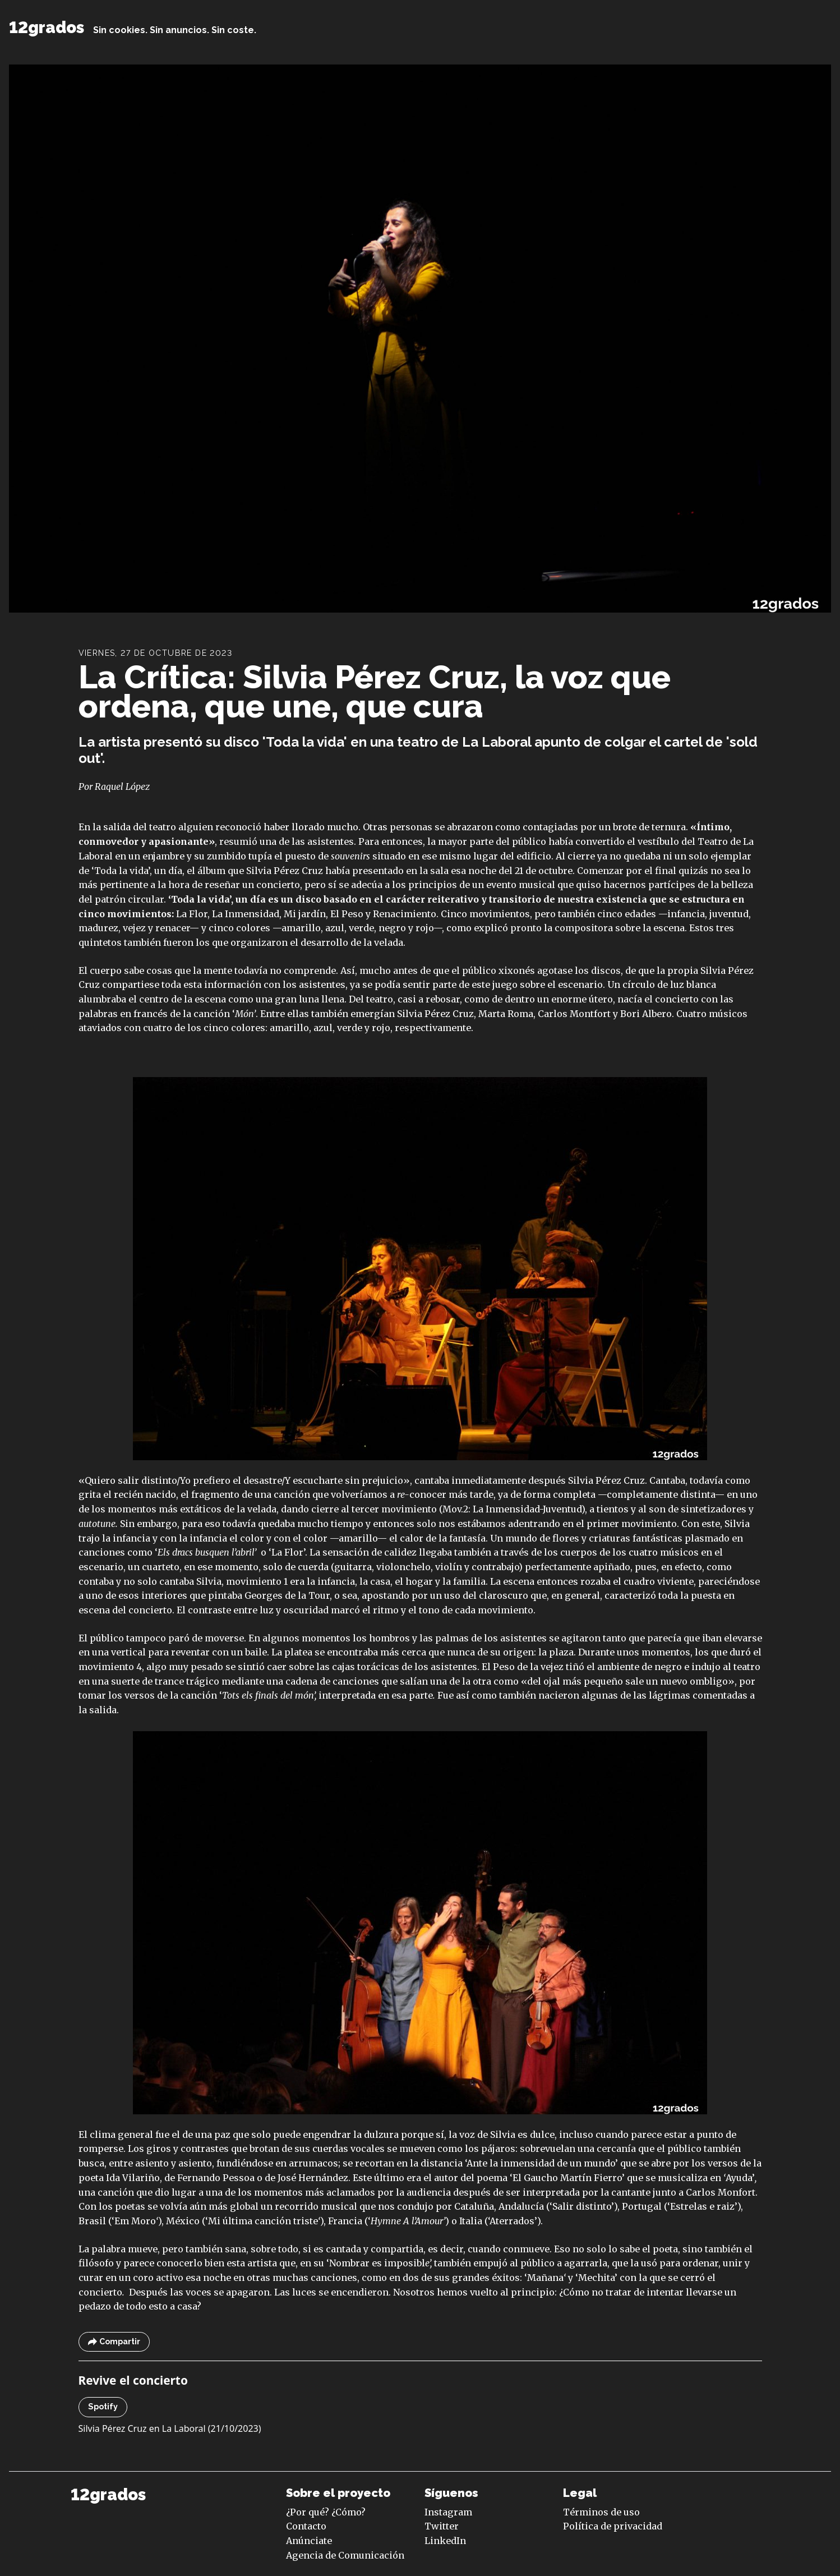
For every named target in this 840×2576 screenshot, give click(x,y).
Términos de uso (601, 2512)
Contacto (306, 2526)
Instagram (448, 2512)
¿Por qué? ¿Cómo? (326, 2512)
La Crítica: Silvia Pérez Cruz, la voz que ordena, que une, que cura (375, 691)
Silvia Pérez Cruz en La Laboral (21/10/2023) (170, 2428)
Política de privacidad (612, 2526)
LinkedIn (445, 2540)
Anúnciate (309, 2540)
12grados (46, 27)
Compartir (114, 2342)
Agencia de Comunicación (345, 2555)
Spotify (103, 2406)
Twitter (441, 2526)
